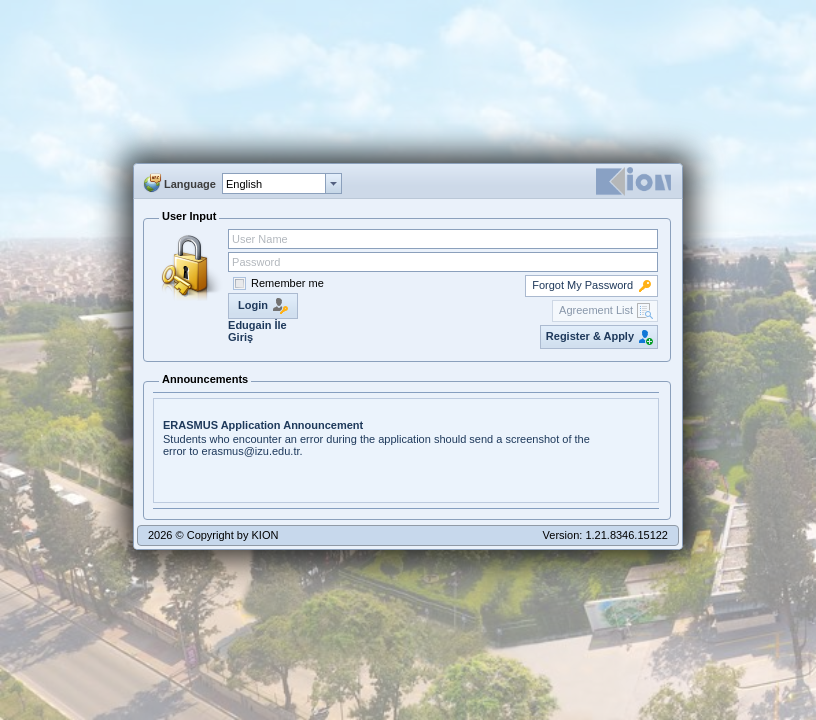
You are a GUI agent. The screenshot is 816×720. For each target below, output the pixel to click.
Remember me (287, 283)
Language (190, 184)
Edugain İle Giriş (257, 331)
